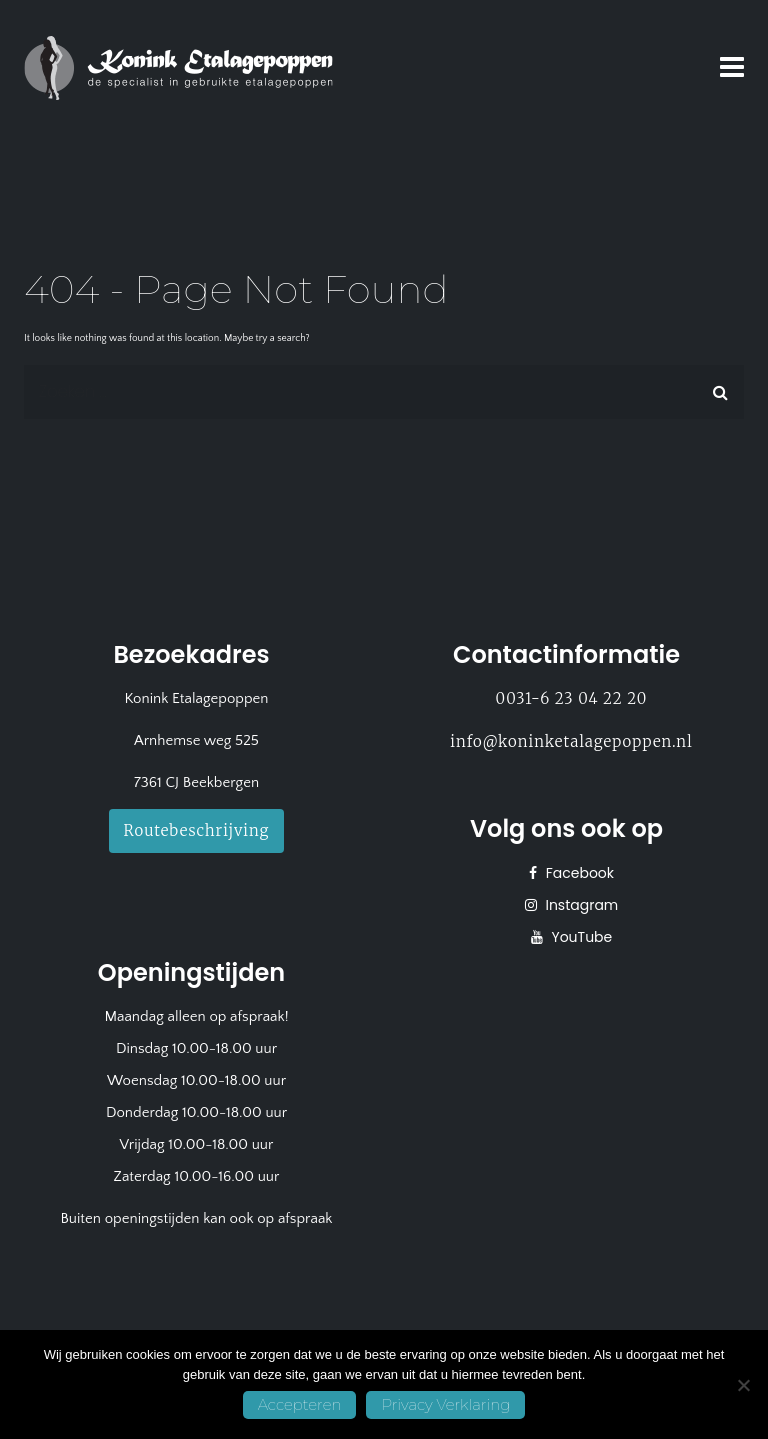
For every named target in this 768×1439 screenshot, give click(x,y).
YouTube (580, 937)
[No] (743, 1385)
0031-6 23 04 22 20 (572, 698)
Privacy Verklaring (445, 1404)
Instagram (580, 905)
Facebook (578, 873)
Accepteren (300, 1404)
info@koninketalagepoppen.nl (571, 741)
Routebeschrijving (197, 830)
